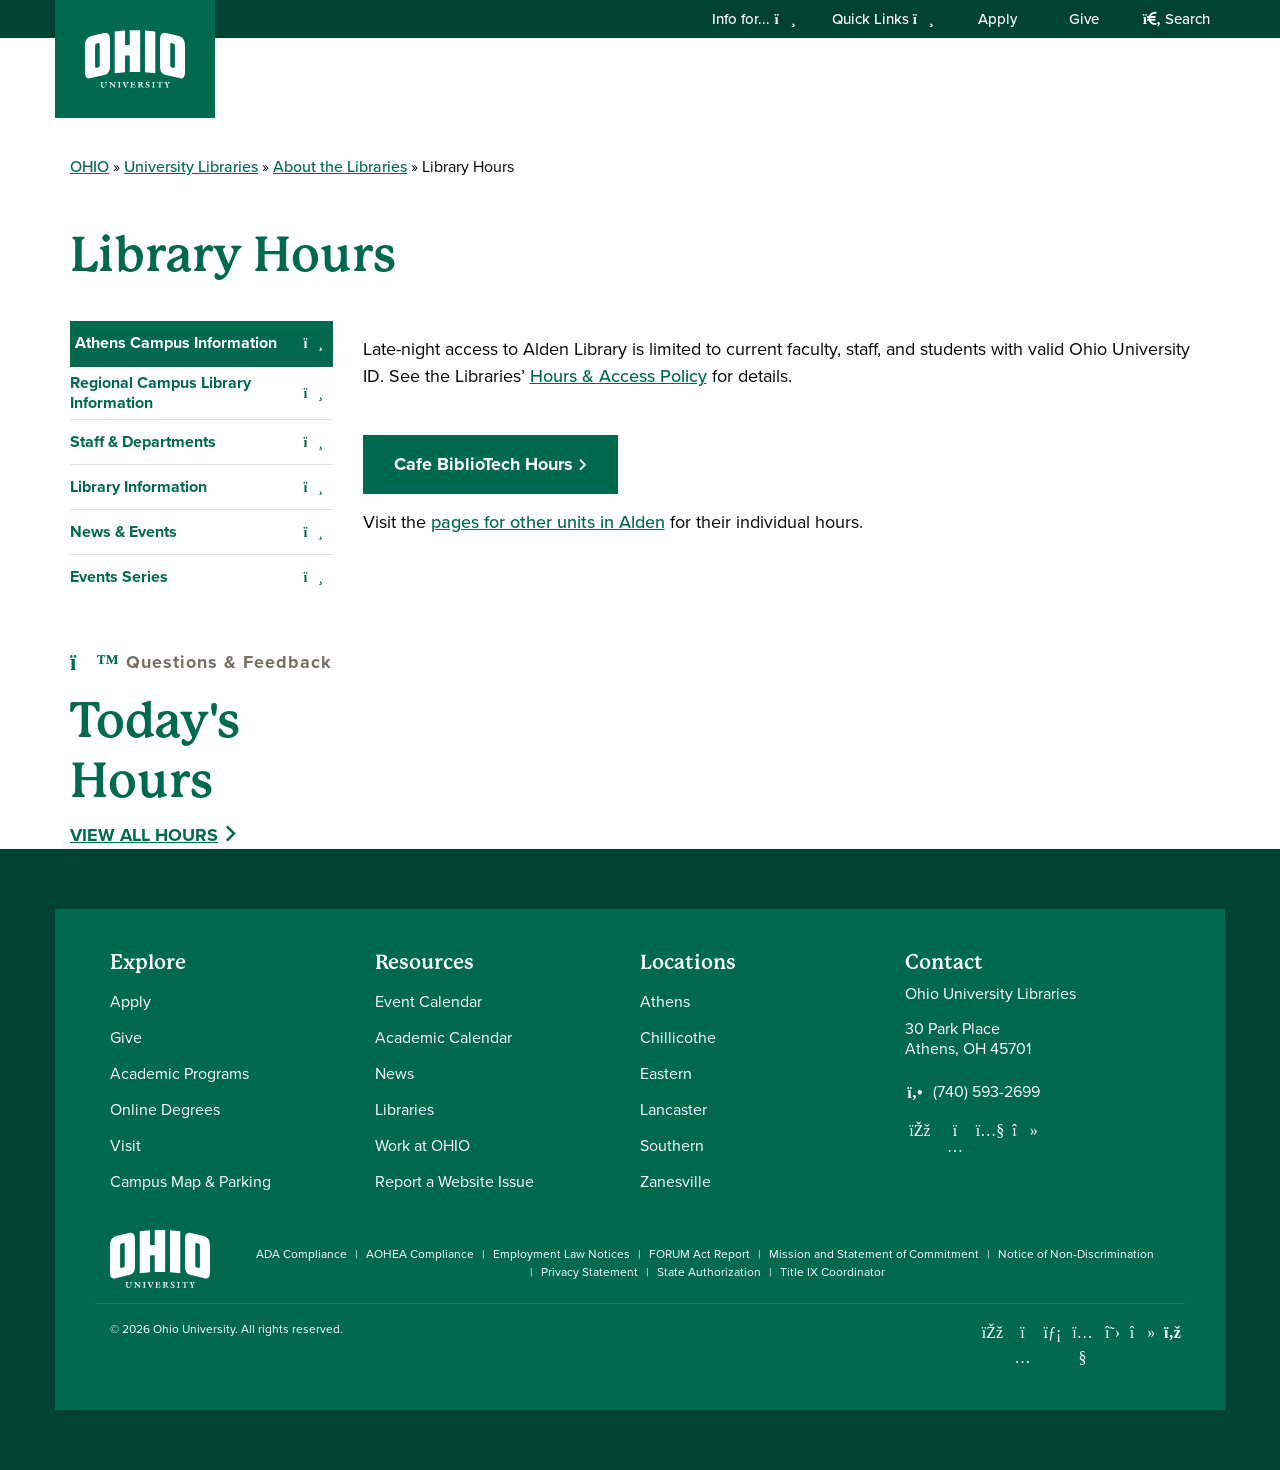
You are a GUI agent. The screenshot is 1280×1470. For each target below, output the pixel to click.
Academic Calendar (443, 1037)
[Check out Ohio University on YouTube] (1082, 1344)
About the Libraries (340, 166)
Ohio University (194, 1329)
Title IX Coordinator (832, 1272)
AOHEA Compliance (420, 1254)
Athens (665, 1001)
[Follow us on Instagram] (955, 1146)
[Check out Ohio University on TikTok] (1142, 1332)
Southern (672, 1145)
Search (1176, 19)
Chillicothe (678, 1037)
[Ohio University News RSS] (1172, 1332)
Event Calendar (428, 1001)
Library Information (138, 486)
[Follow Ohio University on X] (1112, 1332)
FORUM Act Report (699, 1254)
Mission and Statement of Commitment (874, 1254)
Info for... (753, 19)
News (394, 1073)
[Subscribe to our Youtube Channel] (990, 1130)
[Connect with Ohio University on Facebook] (992, 1332)
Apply (997, 19)
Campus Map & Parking (190, 1181)
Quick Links (883, 19)
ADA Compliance (301, 1254)
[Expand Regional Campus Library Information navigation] (313, 393)
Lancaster (673, 1109)
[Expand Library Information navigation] (313, 487)
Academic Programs (179, 1073)
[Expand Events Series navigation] (313, 577)
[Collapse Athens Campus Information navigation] (313, 343)
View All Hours (144, 835)
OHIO (89, 166)
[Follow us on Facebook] (920, 1130)
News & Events (123, 531)
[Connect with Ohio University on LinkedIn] (1052, 1332)
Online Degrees (165, 1109)
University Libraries (191, 166)
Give (1084, 19)
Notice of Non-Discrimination (1076, 1254)
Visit (125, 1145)
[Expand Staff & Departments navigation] (313, 442)
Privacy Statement (589, 1272)
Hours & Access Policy (618, 376)
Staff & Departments (143, 441)
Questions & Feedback (201, 662)
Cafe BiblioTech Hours (483, 464)
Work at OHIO (422, 1145)
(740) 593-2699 (986, 1092)
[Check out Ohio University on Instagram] (1022, 1357)
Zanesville (675, 1181)
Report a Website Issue (454, 1181)
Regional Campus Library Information (160, 392)
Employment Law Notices (561, 1254)
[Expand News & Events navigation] (313, 532)
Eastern (666, 1073)
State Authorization (709, 1272)
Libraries (404, 1109)
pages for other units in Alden (548, 522)
